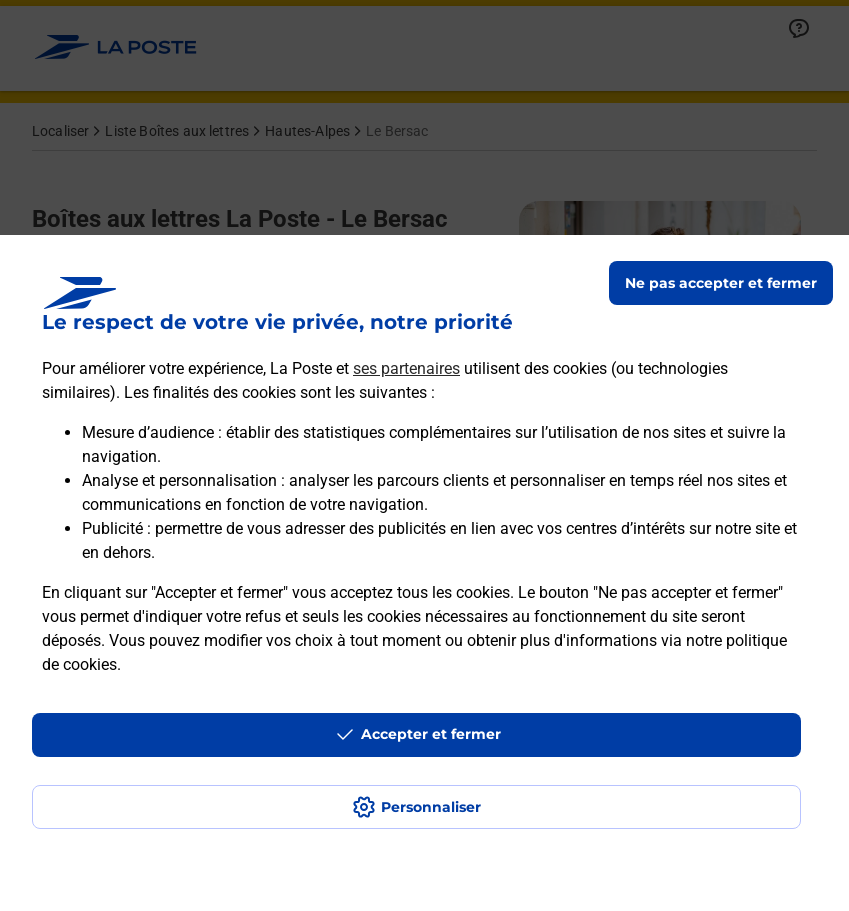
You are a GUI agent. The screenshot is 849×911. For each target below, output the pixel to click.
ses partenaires (406, 368)
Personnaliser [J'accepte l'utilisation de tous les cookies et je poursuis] (431, 807)
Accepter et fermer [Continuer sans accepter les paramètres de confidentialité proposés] (431, 734)
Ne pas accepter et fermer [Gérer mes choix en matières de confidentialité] (721, 283)
